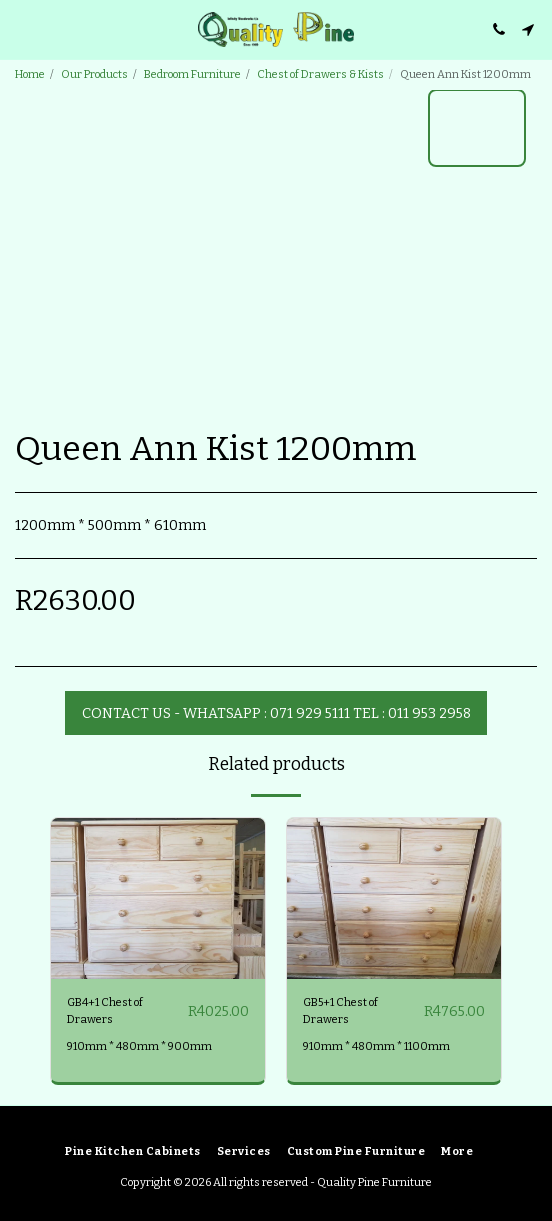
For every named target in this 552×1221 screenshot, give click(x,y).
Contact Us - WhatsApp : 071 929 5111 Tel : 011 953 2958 (276, 713)
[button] (22, 29)
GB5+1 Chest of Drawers (340, 1011)
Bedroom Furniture (192, 74)
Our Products (94, 74)
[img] (158, 898)
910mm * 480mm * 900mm (139, 1046)
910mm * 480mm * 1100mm (376, 1046)
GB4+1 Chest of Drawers (105, 1011)
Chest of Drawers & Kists (320, 74)
